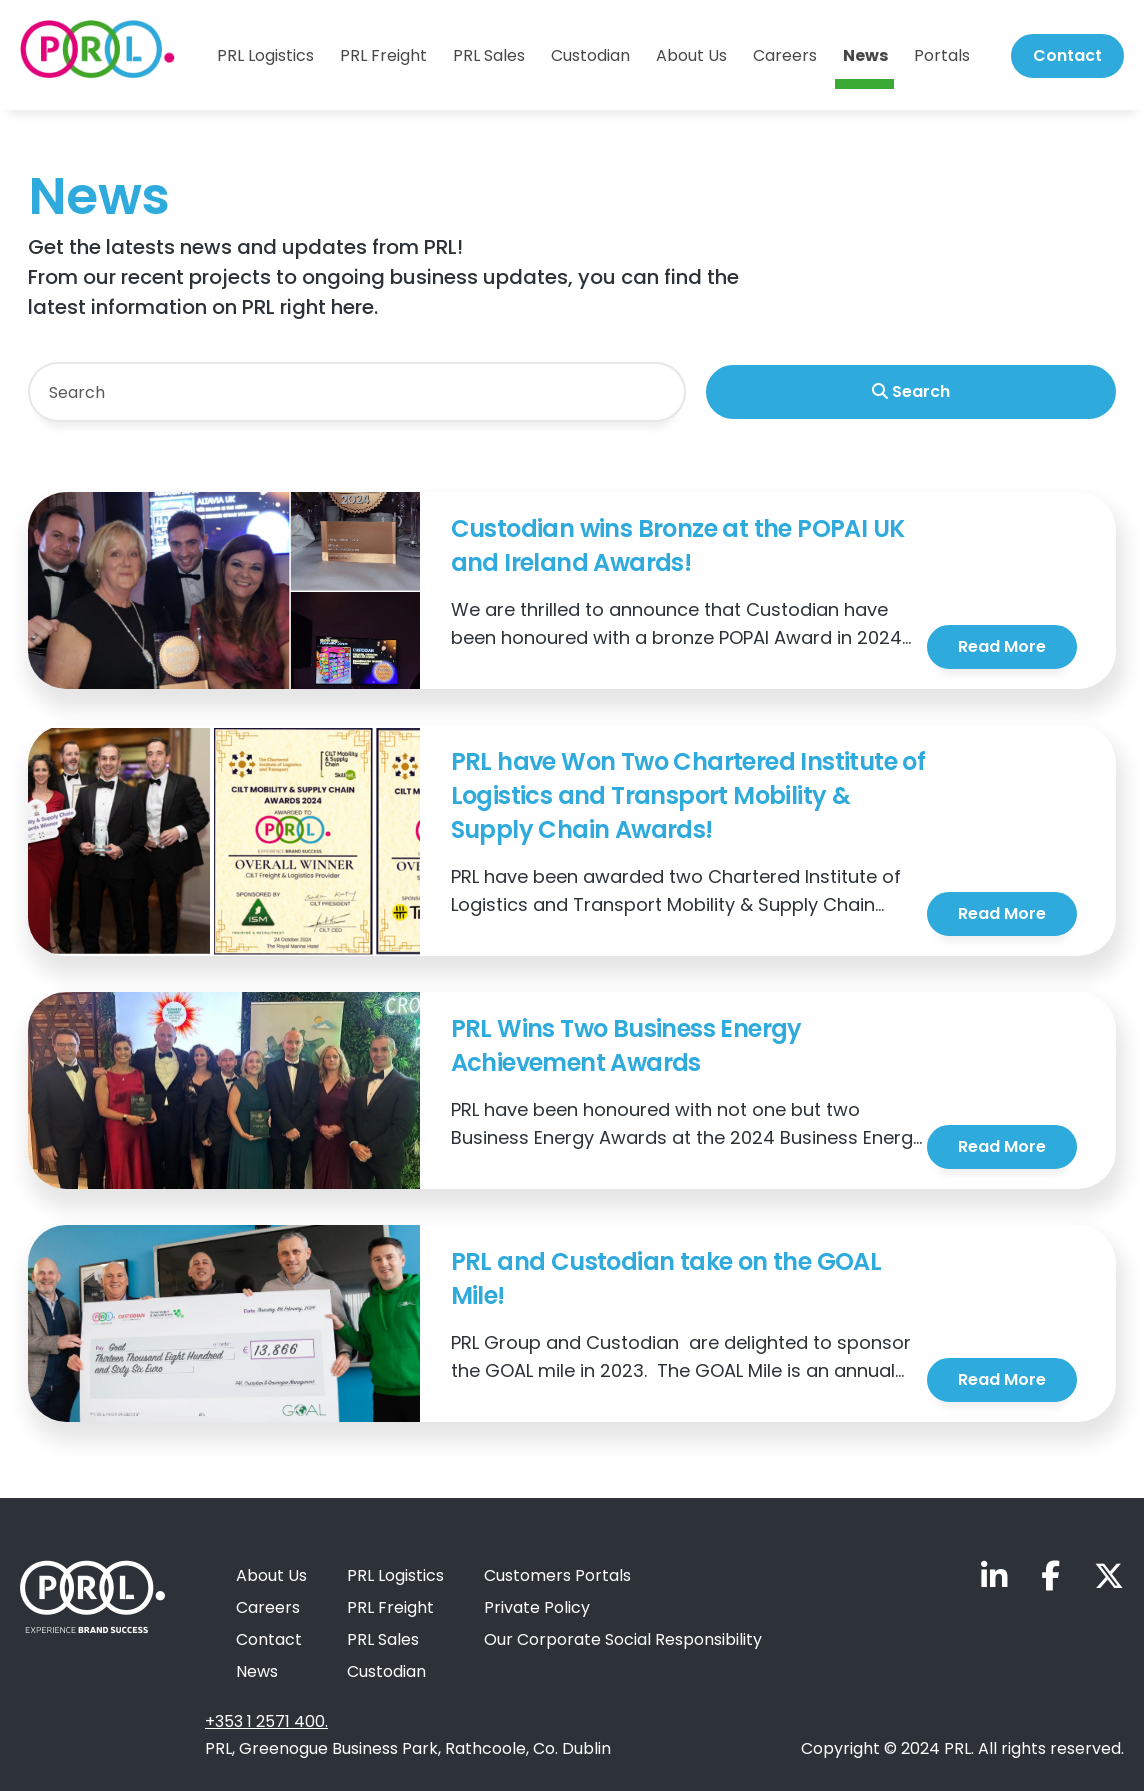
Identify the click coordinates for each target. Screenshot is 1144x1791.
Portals (942, 56)
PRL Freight (383, 56)
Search (911, 391)
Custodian (590, 56)
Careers (785, 56)
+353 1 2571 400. (266, 1722)
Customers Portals (557, 1575)
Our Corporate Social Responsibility (623, 1639)
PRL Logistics (265, 56)
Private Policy (537, 1607)
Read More (1002, 646)
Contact (1067, 55)
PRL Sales (489, 56)
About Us (691, 56)
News (865, 56)
